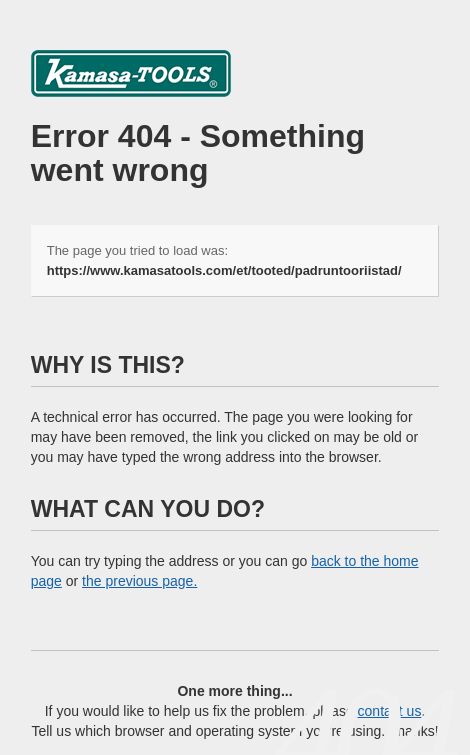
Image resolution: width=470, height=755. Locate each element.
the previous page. (139, 581)
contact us (390, 711)
